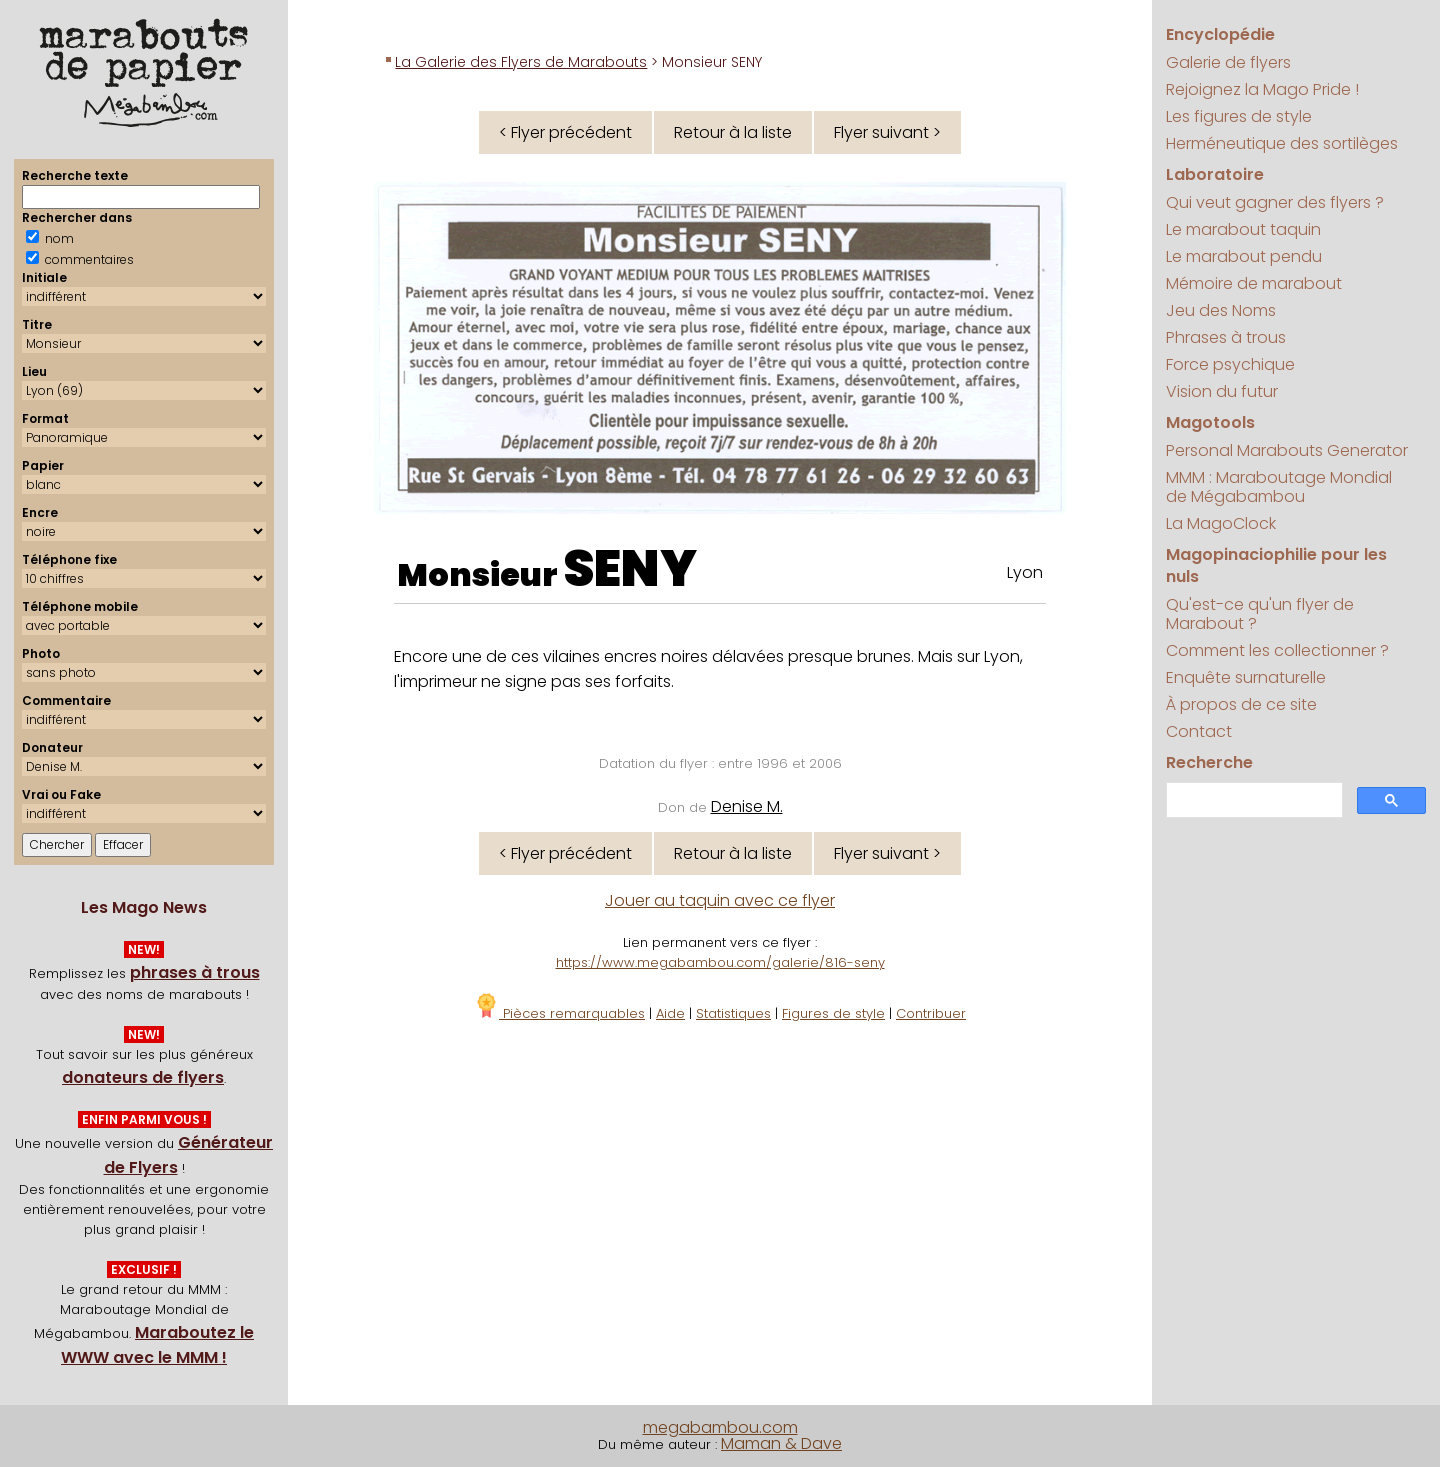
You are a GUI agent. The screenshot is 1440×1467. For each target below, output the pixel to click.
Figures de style (833, 1013)
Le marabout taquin (1243, 229)
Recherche (1209, 762)
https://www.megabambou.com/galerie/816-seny (720, 962)
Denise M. (747, 806)
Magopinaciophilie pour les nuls (1276, 565)
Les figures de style (1239, 116)
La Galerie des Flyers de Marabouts (521, 62)
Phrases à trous (1226, 337)
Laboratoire (1215, 174)
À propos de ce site (1241, 704)
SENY (630, 569)
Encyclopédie (1220, 34)
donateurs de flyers (143, 1077)
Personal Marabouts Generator (1287, 450)
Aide (670, 1013)
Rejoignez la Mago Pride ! (1262, 89)
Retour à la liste (733, 132)
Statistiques (733, 1013)
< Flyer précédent (565, 132)
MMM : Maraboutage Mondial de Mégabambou (1279, 487)
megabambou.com (720, 1427)
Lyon (1025, 572)
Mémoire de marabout (1254, 283)
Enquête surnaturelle (1246, 677)
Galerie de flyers (1228, 62)
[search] (1252, 800)
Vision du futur (1222, 391)
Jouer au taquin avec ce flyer (720, 900)
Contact (1199, 731)
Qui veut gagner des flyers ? (1275, 202)
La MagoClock (1221, 523)
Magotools (1210, 422)
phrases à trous (195, 972)
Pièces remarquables (559, 1013)
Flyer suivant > (887, 132)
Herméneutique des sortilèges (1282, 143)
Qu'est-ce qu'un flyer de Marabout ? (1260, 614)
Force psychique (1230, 364)
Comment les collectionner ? (1277, 650)
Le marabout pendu (1244, 256)
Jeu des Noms (1221, 310)
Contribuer (931, 1013)
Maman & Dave (781, 1443)
